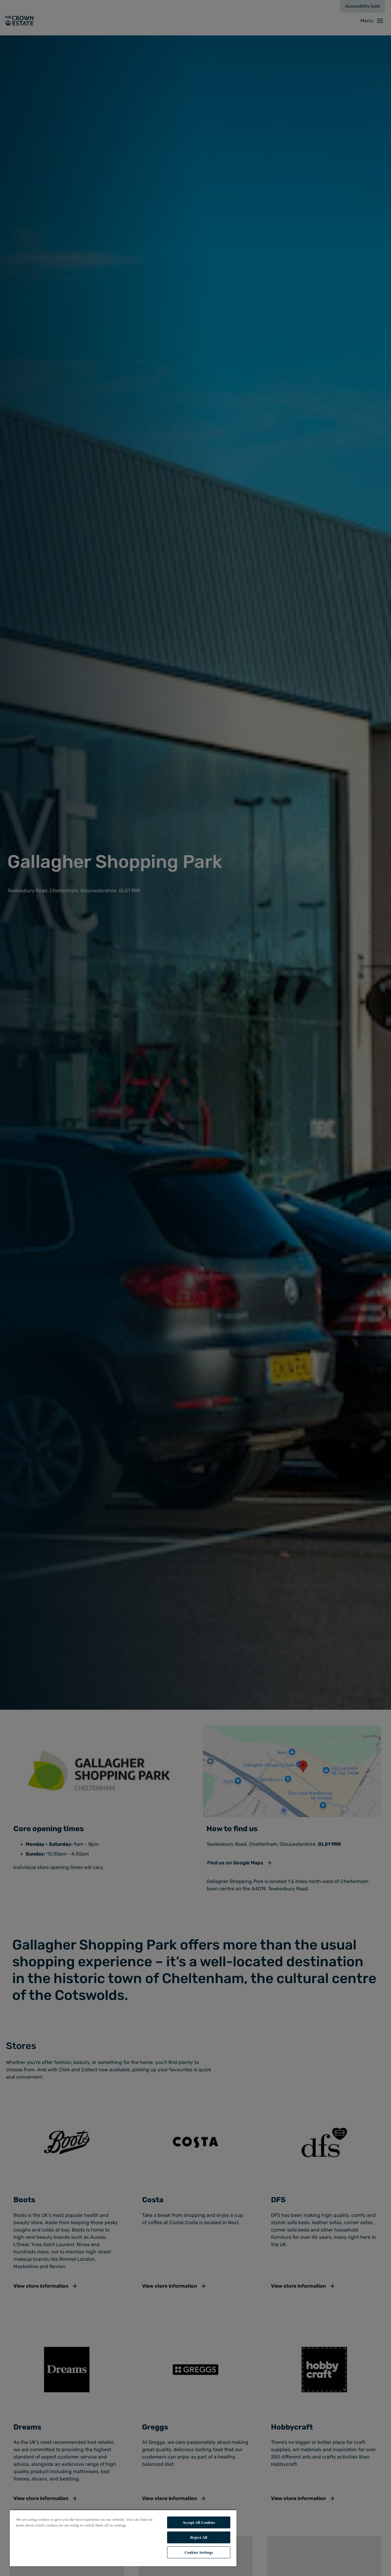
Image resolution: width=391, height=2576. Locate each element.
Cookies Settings (199, 2552)
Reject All (198, 2537)
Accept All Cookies (198, 2522)
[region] (123, 2537)
